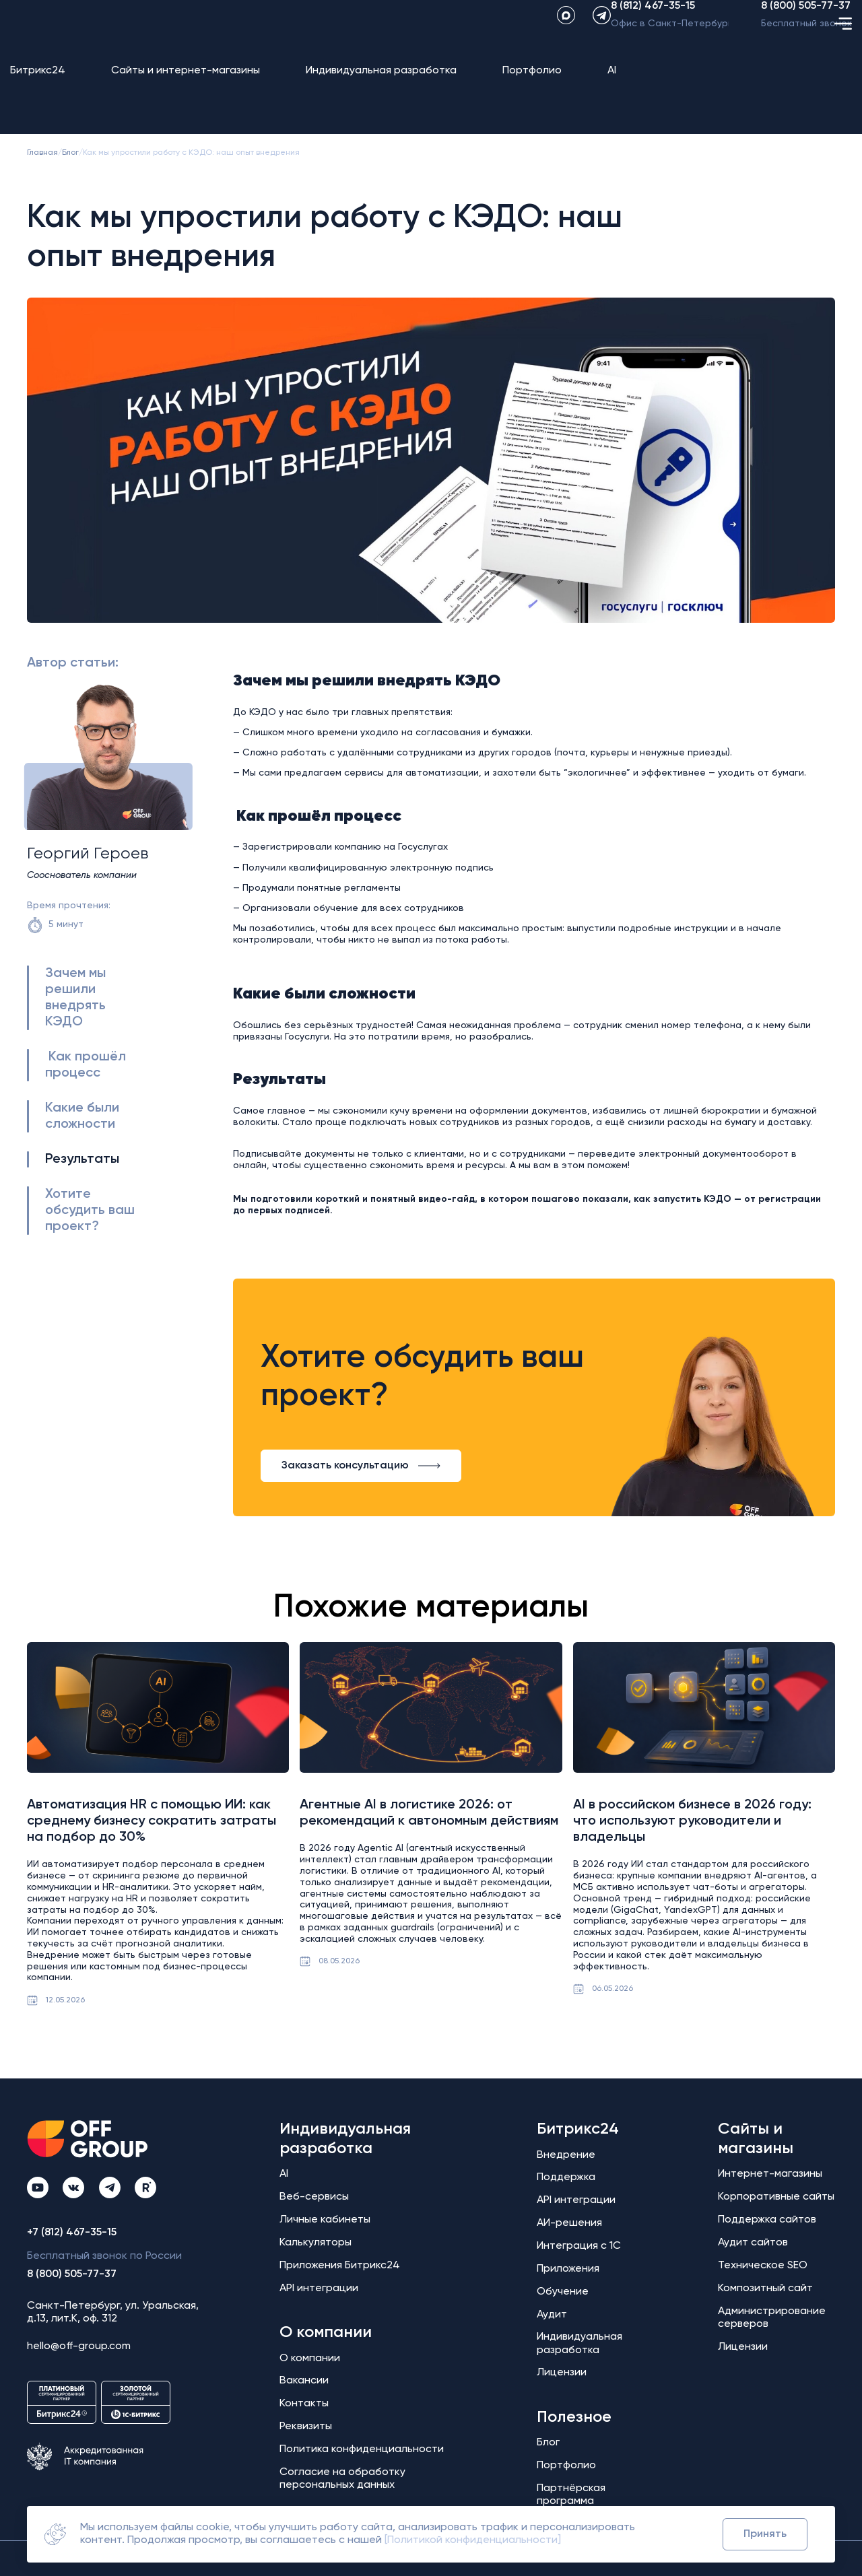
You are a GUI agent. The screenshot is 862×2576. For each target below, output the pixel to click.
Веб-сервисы (314, 2197)
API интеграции (318, 2288)
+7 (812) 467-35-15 (72, 2232)
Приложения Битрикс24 (339, 2265)
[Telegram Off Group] (110, 2187)
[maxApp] (538, 41)
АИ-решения (569, 2223)
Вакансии (304, 2380)
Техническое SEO (762, 2265)
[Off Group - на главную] (70, 41)
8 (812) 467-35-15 (653, 32)
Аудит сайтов (753, 2242)
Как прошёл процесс (85, 1065)
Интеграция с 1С (579, 2246)
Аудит (552, 2314)
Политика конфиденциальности (361, 2449)
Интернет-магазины (770, 2174)
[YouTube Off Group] (37, 2187)
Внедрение (566, 2155)
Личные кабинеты (324, 2219)
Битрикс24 (37, 92)
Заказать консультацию (360, 1465)
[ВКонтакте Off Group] (73, 2187)
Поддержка (566, 2177)
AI (611, 92)
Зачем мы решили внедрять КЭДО (75, 998)
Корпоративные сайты (776, 2197)
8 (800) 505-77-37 (806, 32)
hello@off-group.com (79, 2346)
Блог (548, 2442)
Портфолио (532, 92)
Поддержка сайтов (767, 2219)
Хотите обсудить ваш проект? (90, 1210)
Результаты (82, 1159)
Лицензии (562, 2372)
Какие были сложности (82, 1116)
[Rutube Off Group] (145, 2187)
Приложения (568, 2269)
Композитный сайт (765, 2288)
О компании (325, 2332)
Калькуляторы (315, 2242)
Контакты (304, 2403)
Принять (765, 2534)
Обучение (563, 2291)
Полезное (574, 2417)
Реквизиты (305, 2426)
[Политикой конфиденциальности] (473, 2540)
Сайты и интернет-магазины (185, 92)
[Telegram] (574, 41)
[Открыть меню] (843, 92)
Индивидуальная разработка (381, 92)
